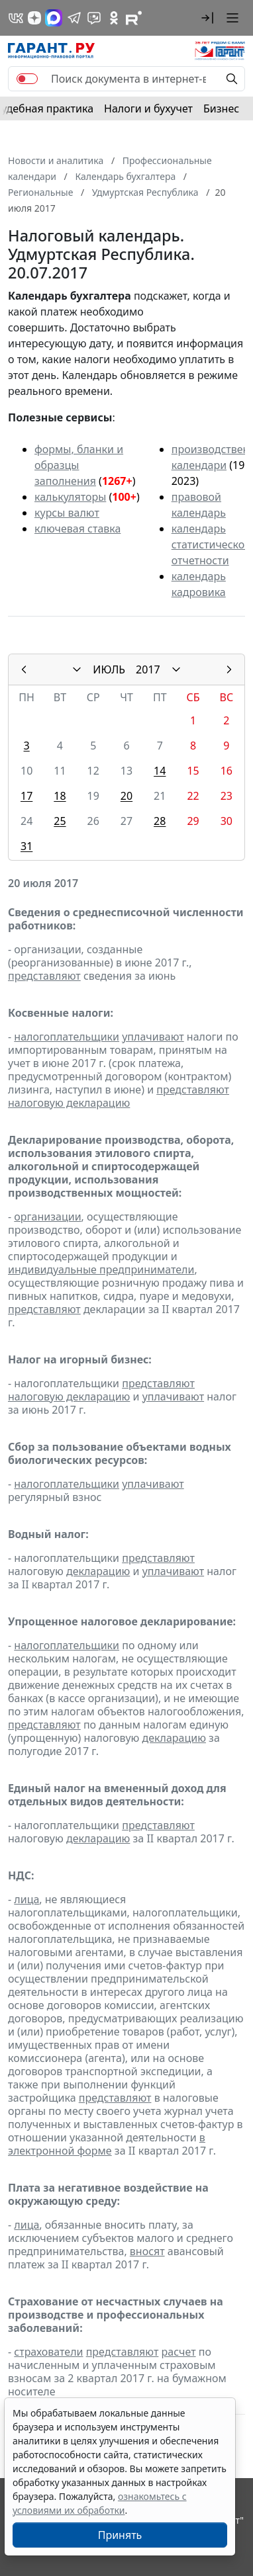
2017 (148, 669)
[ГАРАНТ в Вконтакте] (16, 18)
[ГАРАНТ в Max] (53, 17)
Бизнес (221, 108)
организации (47, 1216)
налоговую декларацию (69, 1102)
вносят (147, 2251)
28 (160, 821)
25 (60, 821)
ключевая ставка (77, 528)
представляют (44, 975)
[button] (207, 17)
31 (26, 846)
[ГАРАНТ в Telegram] (74, 18)
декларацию (98, 1571)
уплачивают (152, 1036)
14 (160, 770)
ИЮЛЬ (109, 669)
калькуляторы (70, 497)
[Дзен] (34, 17)
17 (26, 796)
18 (60, 796)
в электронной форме (106, 2144)
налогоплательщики (66, 1036)
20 (126, 796)
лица (26, 1899)
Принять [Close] (120, 2535)
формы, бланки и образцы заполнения (78, 465)
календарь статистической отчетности (211, 544)
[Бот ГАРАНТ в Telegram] (94, 18)
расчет (179, 2351)
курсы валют (66, 512)
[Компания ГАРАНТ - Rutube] (134, 18)
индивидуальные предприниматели (101, 1269)
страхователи (48, 2351)
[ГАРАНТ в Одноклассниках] (114, 18)
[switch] (27, 78)
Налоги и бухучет (148, 108)
